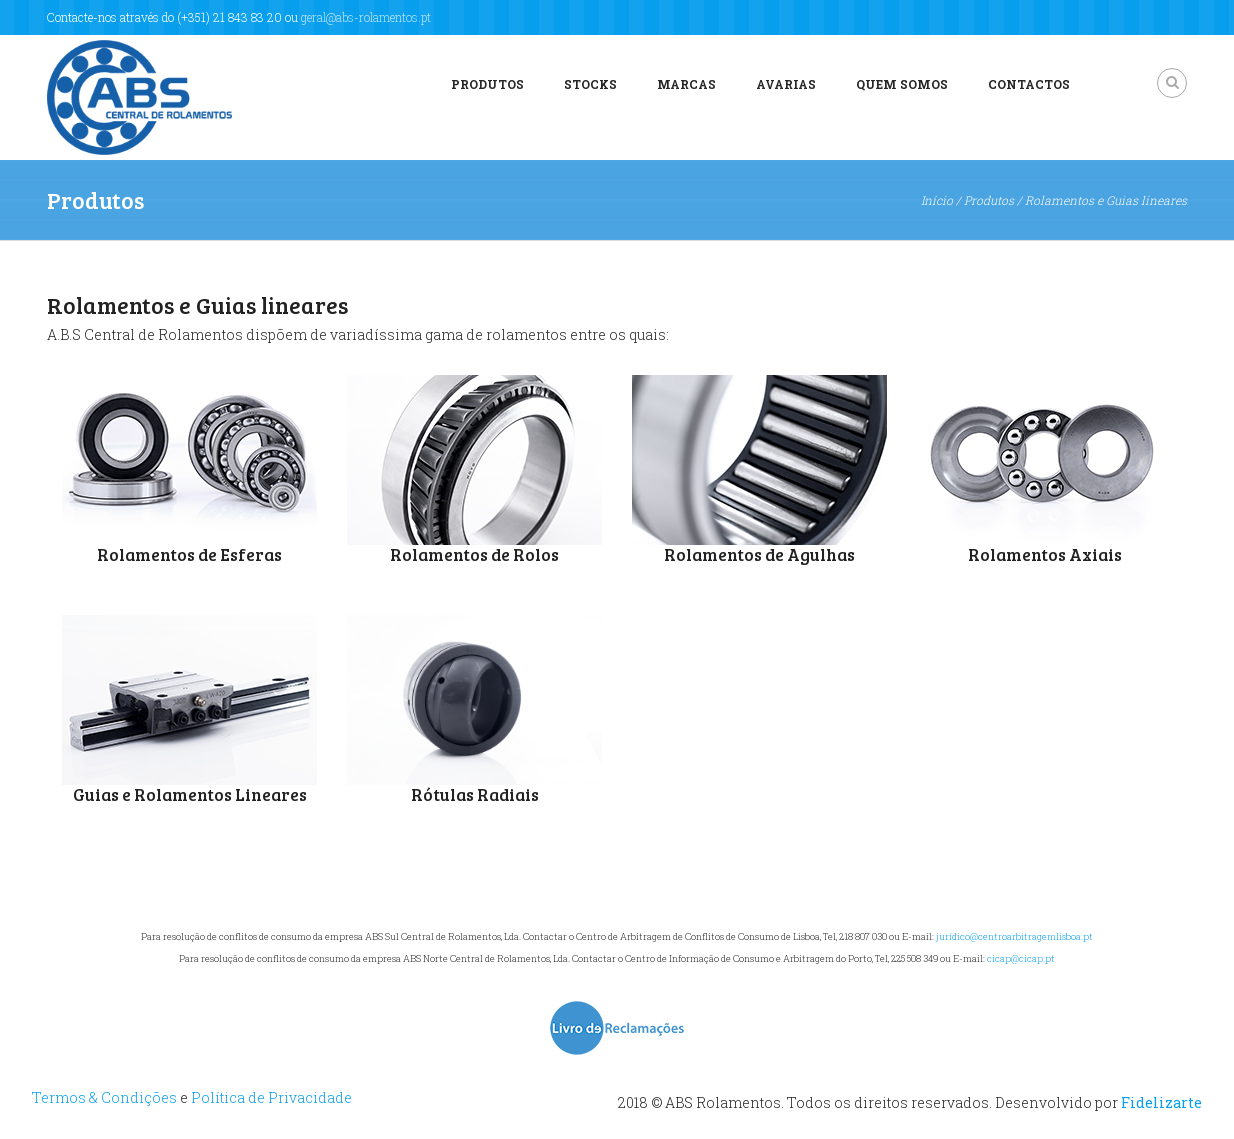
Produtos (487, 84)
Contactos (1029, 84)
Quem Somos (902, 84)
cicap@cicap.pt (1021, 958)
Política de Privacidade (271, 1097)
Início (937, 200)
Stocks (590, 84)
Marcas (686, 84)
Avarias (786, 84)
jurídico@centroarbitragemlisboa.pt (1014, 936)
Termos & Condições (104, 1097)
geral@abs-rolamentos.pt (366, 17)
